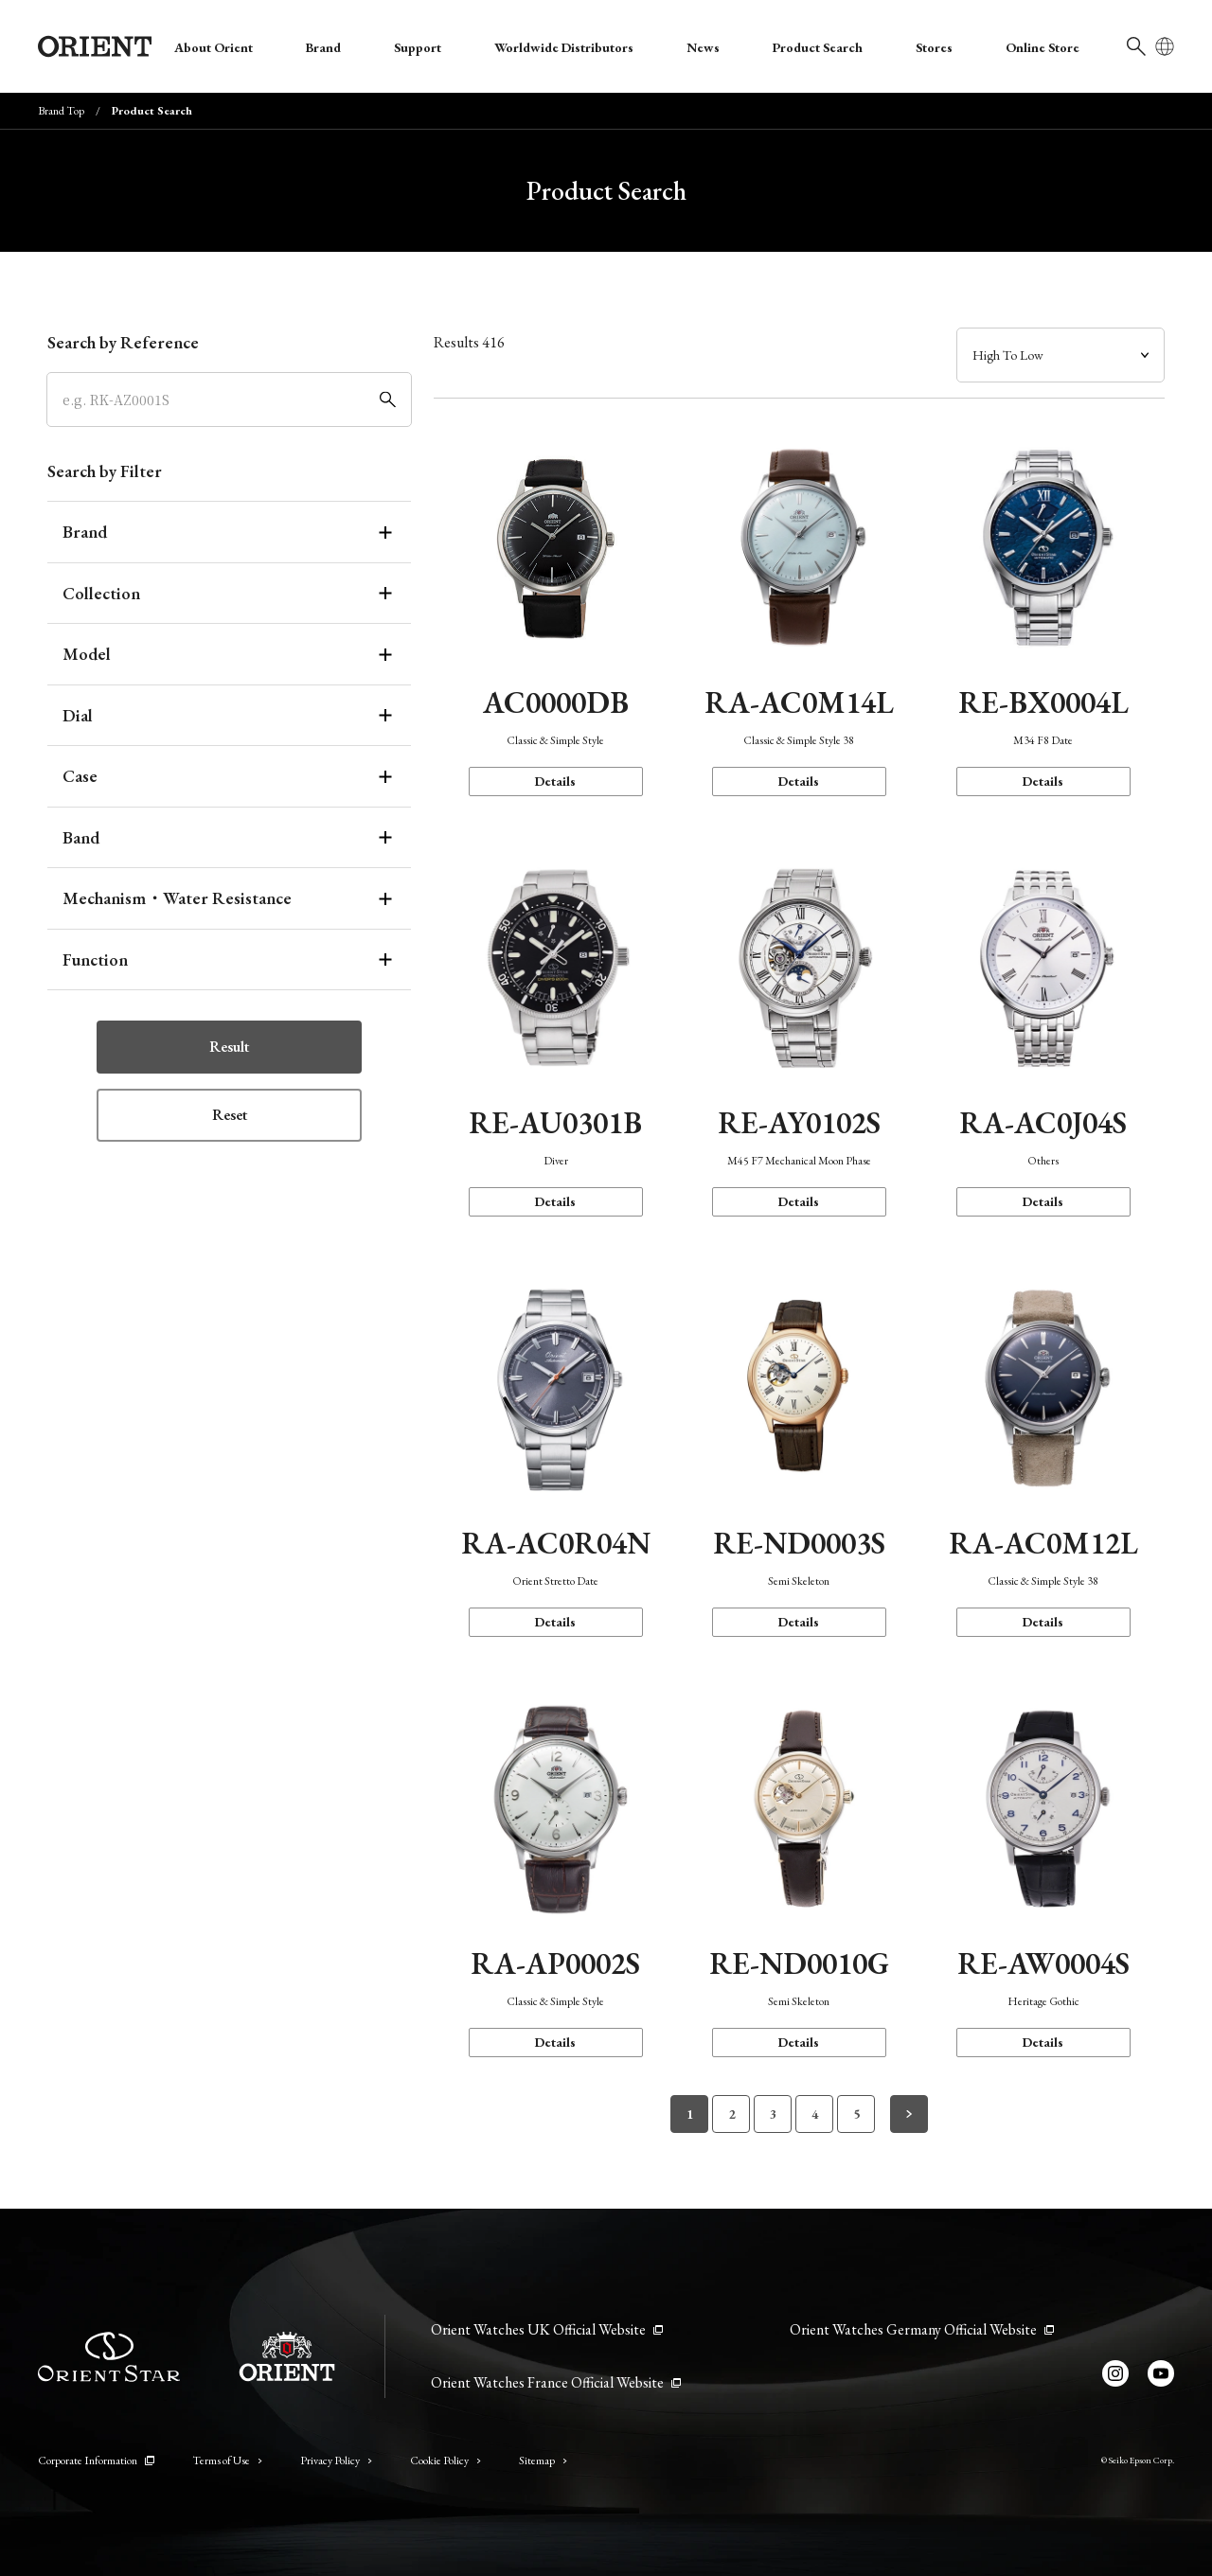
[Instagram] (1115, 2373)
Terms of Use (227, 2460)
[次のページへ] (909, 2114)
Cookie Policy (445, 2460)
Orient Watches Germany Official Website (922, 2329)
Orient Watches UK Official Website (547, 2329)
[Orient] (95, 46)
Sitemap (543, 2460)
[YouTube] (1161, 2373)
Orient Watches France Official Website (556, 2382)
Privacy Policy (336, 2460)
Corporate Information (96, 2460)
